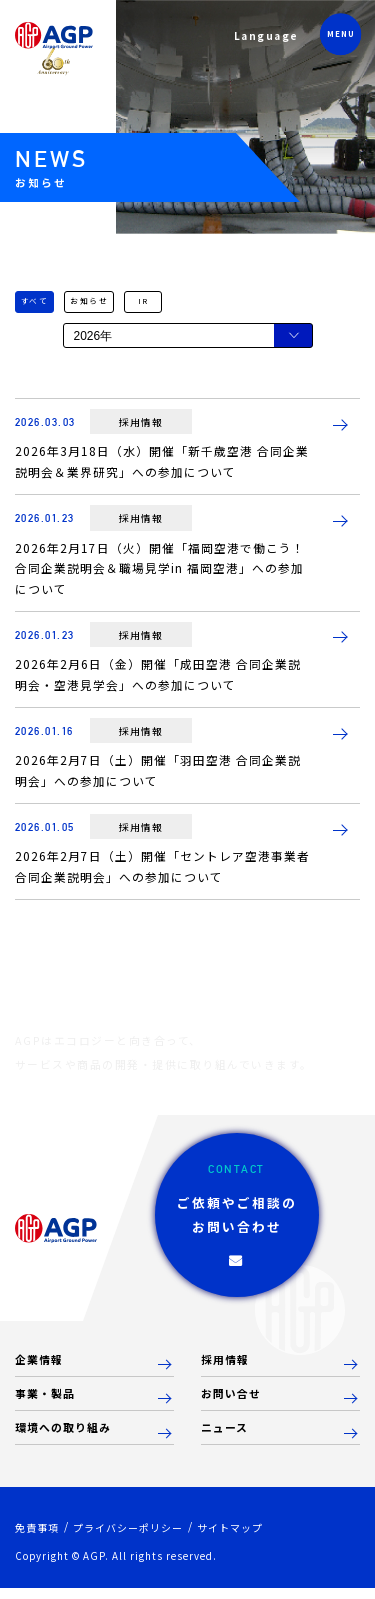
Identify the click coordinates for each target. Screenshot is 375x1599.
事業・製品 (47, 1403)
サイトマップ (247, 1538)
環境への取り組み (67, 1438)
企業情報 (41, 1368)
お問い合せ (233, 1403)
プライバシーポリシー (137, 1538)
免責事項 (39, 1538)
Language (262, 38)
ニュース (226, 1438)
